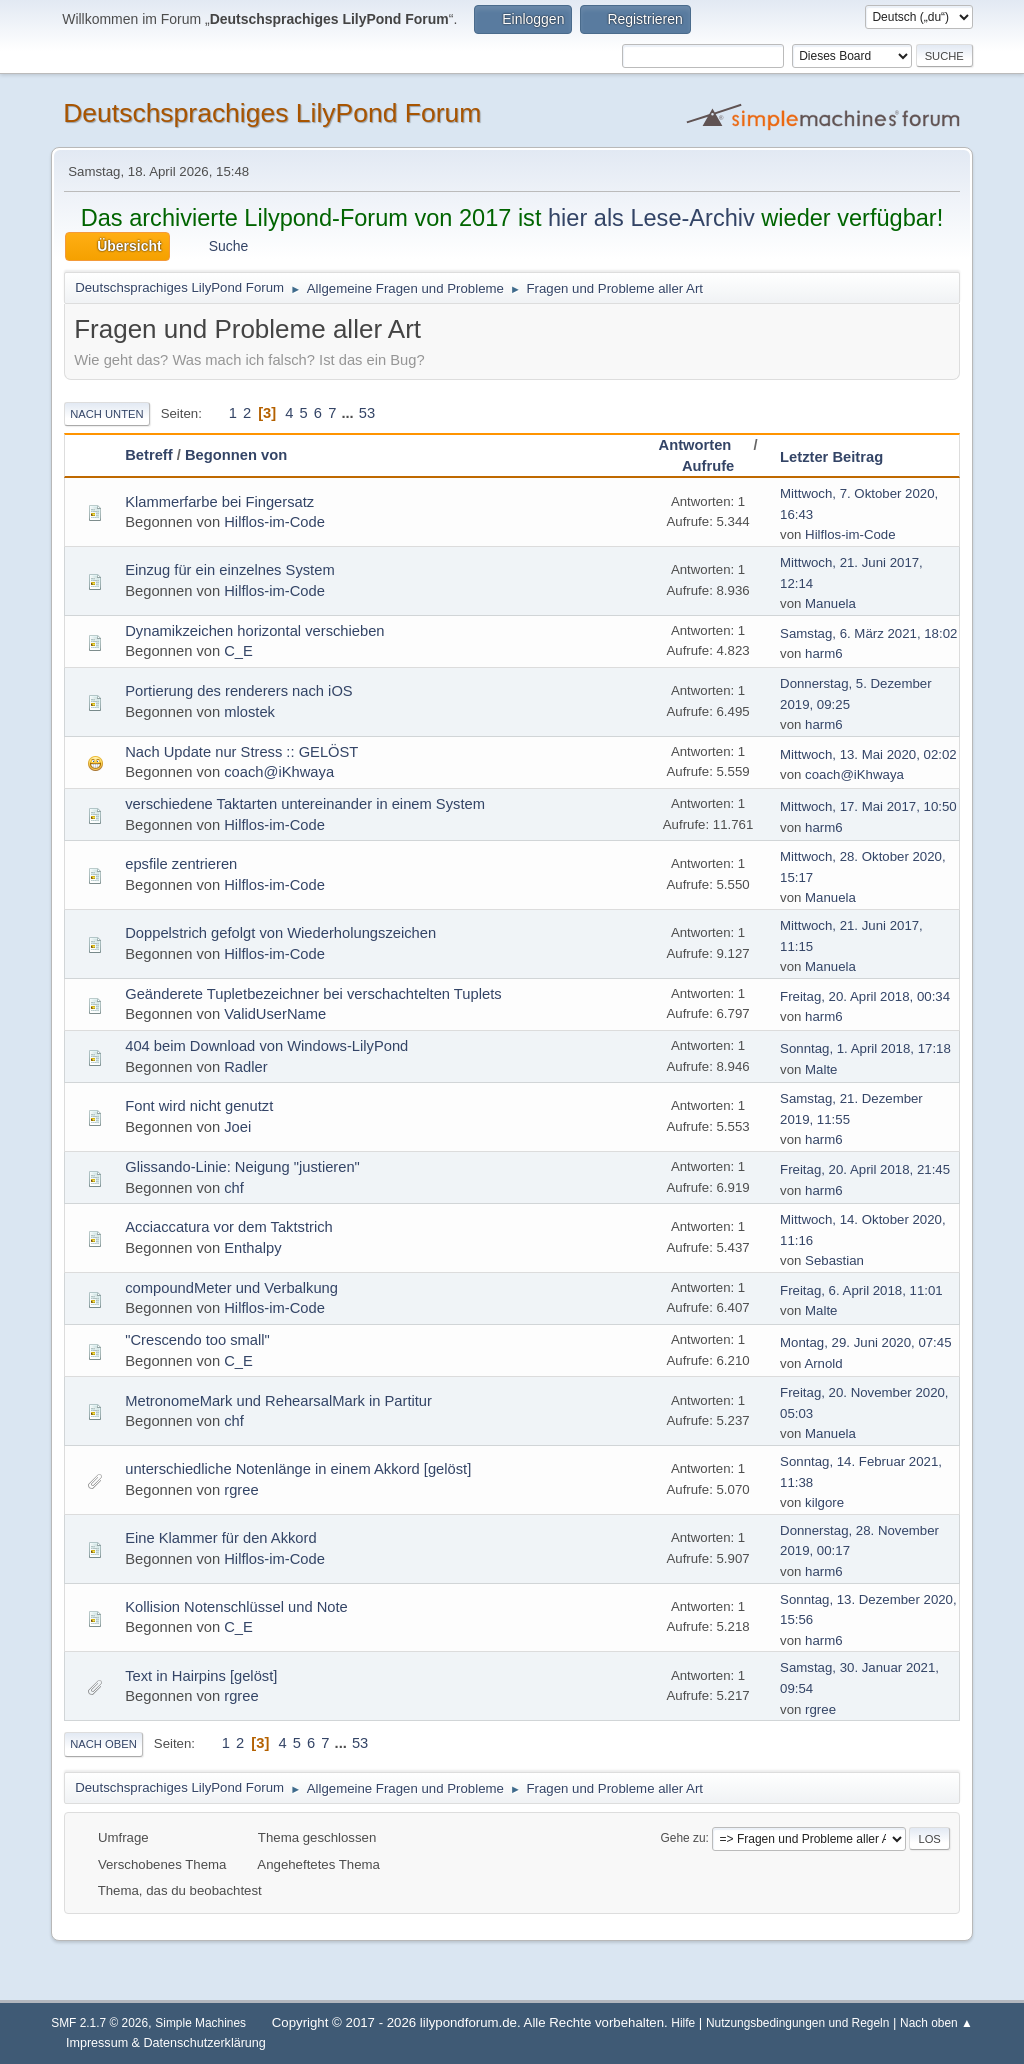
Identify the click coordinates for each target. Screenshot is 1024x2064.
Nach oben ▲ (936, 2023)
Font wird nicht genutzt (199, 1106)
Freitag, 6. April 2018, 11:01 (861, 1290)
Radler (245, 1067)
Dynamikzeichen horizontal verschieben (254, 631)
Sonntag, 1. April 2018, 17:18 (865, 1048)
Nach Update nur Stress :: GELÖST (241, 752)
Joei (237, 1127)
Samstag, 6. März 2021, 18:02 (868, 633)
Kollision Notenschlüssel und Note (236, 1607)
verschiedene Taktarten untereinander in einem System (305, 804)
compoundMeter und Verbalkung (231, 1288)
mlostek (249, 712)
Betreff (148, 455)
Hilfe (683, 2023)
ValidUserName (275, 1014)
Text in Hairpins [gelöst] (201, 1676)
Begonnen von (236, 455)
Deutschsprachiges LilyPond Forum (272, 113)
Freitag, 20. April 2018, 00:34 (865, 996)
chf (234, 1188)
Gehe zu (683, 1838)
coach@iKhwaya (279, 772)
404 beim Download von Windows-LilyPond (266, 1046)
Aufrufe (708, 466)
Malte (821, 1069)
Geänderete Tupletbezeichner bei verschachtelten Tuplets (313, 994)
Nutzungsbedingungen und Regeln (797, 2023)
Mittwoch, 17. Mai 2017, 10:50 (868, 806)
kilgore (824, 1502)
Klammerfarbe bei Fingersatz (219, 502)
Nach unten (106, 414)
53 (367, 413)
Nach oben (103, 1744)
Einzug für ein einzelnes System (229, 570)
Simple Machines (200, 2023)
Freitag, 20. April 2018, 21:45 (865, 1169)
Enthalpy (252, 1248)
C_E (238, 651)
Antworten (704, 445)
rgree (241, 1490)
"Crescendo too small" (197, 1340)
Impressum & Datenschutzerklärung (166, 2043)
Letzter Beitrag (831, 457)
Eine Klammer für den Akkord (220, 1538)
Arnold (823, 1363)
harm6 (824, 653)
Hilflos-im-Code (274, 522)
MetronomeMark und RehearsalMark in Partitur (278, 1401)
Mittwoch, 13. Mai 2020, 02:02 (868, 754)
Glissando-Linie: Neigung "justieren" (242, 1167)
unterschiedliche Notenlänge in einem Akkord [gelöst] (298, 1469)
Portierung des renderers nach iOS (238, 691)
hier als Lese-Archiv (651, 218)
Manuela (830, 603)
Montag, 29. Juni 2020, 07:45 (865, 1342)
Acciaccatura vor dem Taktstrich (229, 1227)
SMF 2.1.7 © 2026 (99, 2023)
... (349, 413)
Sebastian (834, 1260)
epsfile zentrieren (181, 864)
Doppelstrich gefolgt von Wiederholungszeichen (280, 933)
